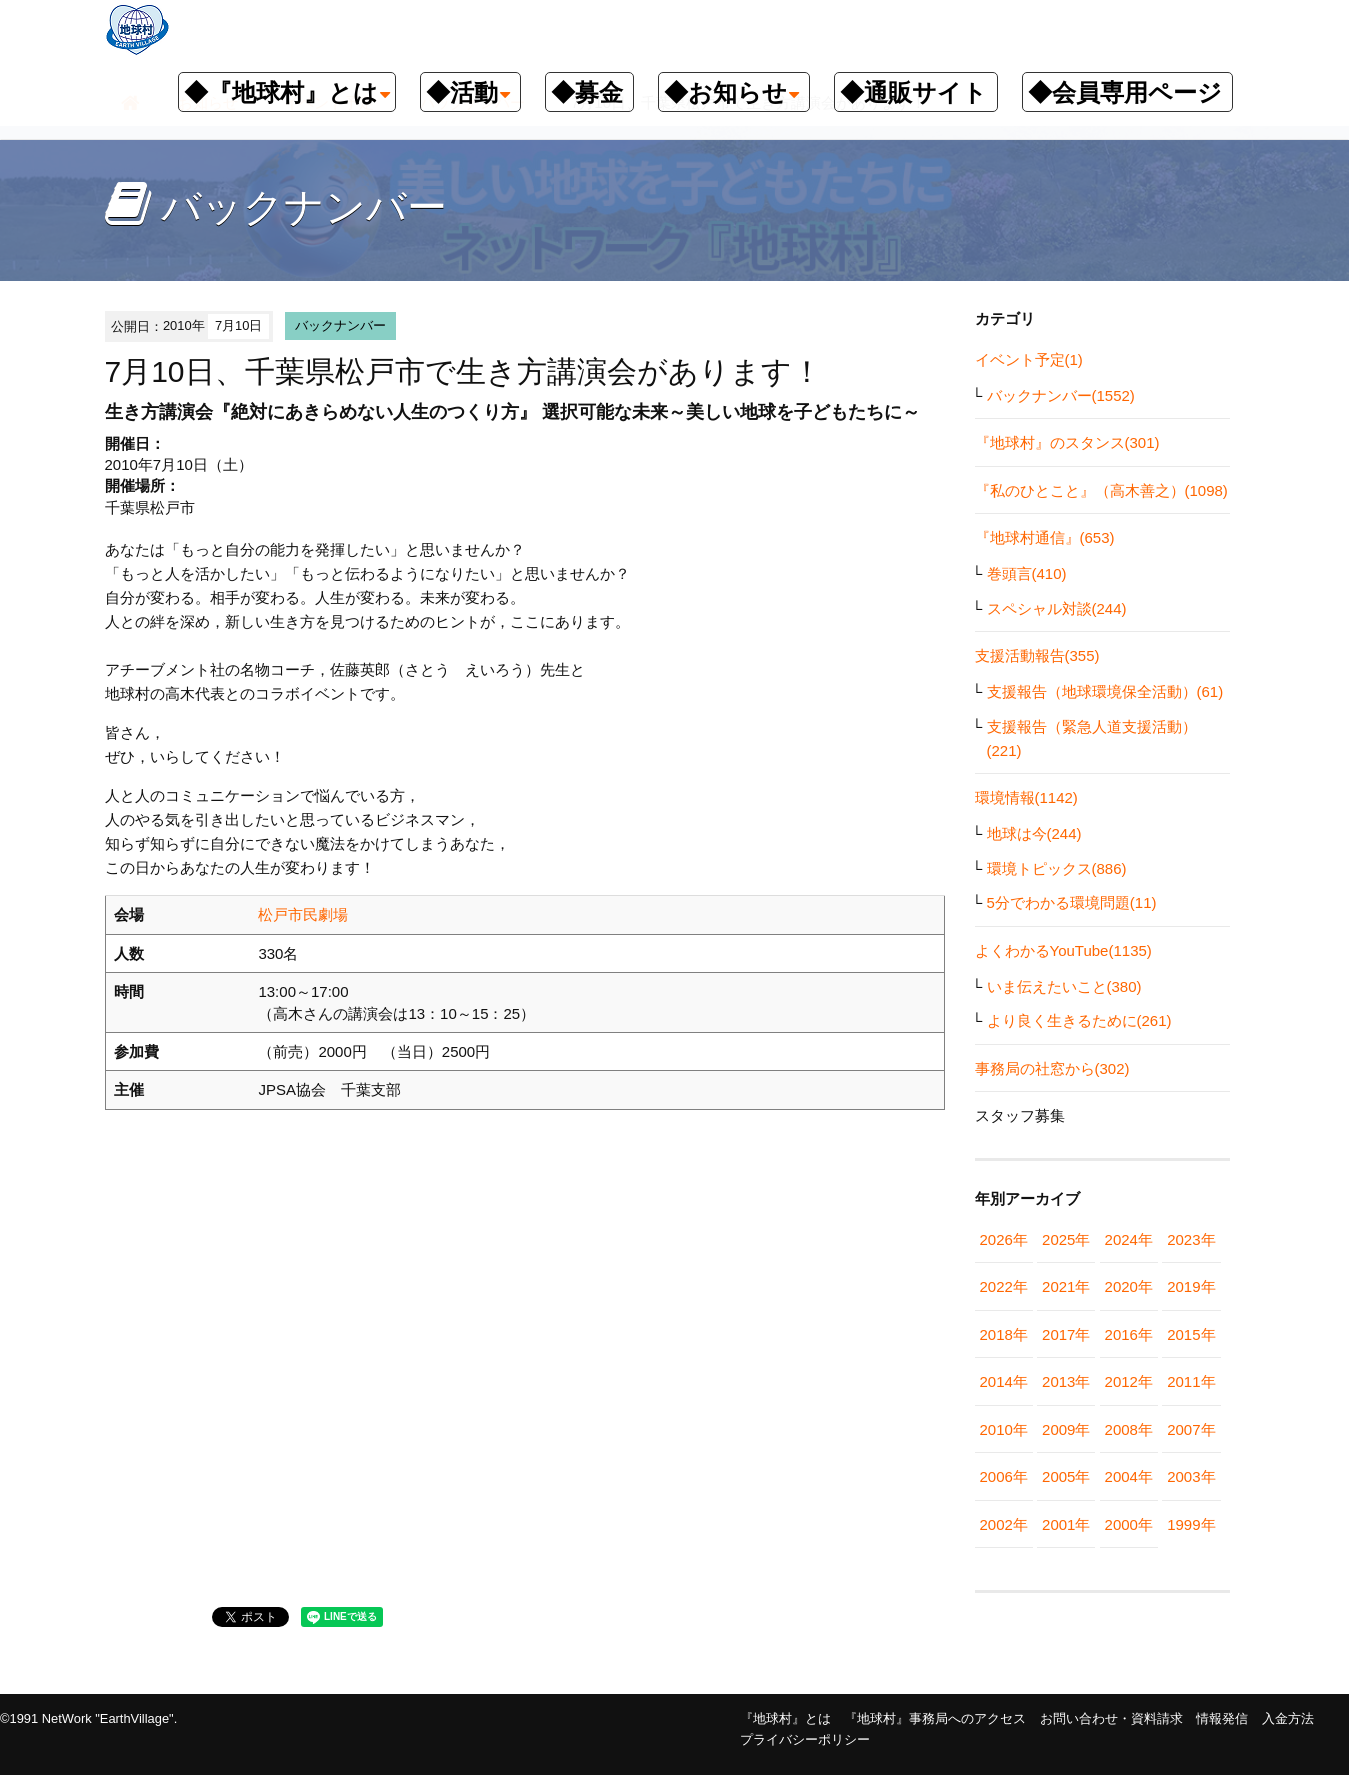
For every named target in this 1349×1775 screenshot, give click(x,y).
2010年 (1004, 1429)
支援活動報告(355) (1037, 655)
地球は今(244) (1034, 833)
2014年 (1004, 1381)
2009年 (1066, 1429)
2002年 (1004, 1524)
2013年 (1066, 1381)
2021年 (1066, 1286)
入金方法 (1288, 1718)
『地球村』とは (785, 1718)
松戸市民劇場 (303, 914)
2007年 (1191, 1429)
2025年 (1066, 1239)
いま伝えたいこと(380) (1064, 986)
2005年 (1066, 1476)
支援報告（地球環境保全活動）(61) (1105, 691)
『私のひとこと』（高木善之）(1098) (1101, 490)
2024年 (1129, 1239)
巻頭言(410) (1027, 573)
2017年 (1066, 1334)
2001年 (1066, 1524)
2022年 (1004, 1286)
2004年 (1129, 1476)
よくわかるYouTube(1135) (1063, 950)
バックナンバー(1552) (1061, 395)
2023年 (1191, 1239)
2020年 (1129, 1286)
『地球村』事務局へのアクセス (935, 1718)
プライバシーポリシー (805, 1739)
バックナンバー (340, 325)
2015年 (1191, 1334)
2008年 (1129, 1429)
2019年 (1191, 1286)
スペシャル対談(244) (1057, 608)
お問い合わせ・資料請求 (1111, 1718)
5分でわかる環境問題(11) (1072, 902)
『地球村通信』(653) (1045, 537)
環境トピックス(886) (1057, 868)
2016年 (1129, 1334)
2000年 (1129, 1524)
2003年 (1191, 1476)
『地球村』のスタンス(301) (1067, 442)
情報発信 (1222, 1718)
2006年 (1004, 1476)
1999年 (1191, 1524)
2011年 (1191, 1381)
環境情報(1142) (1026, 797)
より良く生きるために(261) (1079, 1020)
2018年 (1004, 1334)
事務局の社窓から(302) (1052, 1068)
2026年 (1004, 1239)
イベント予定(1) (1029, 359)
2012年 (1129, 1381)
